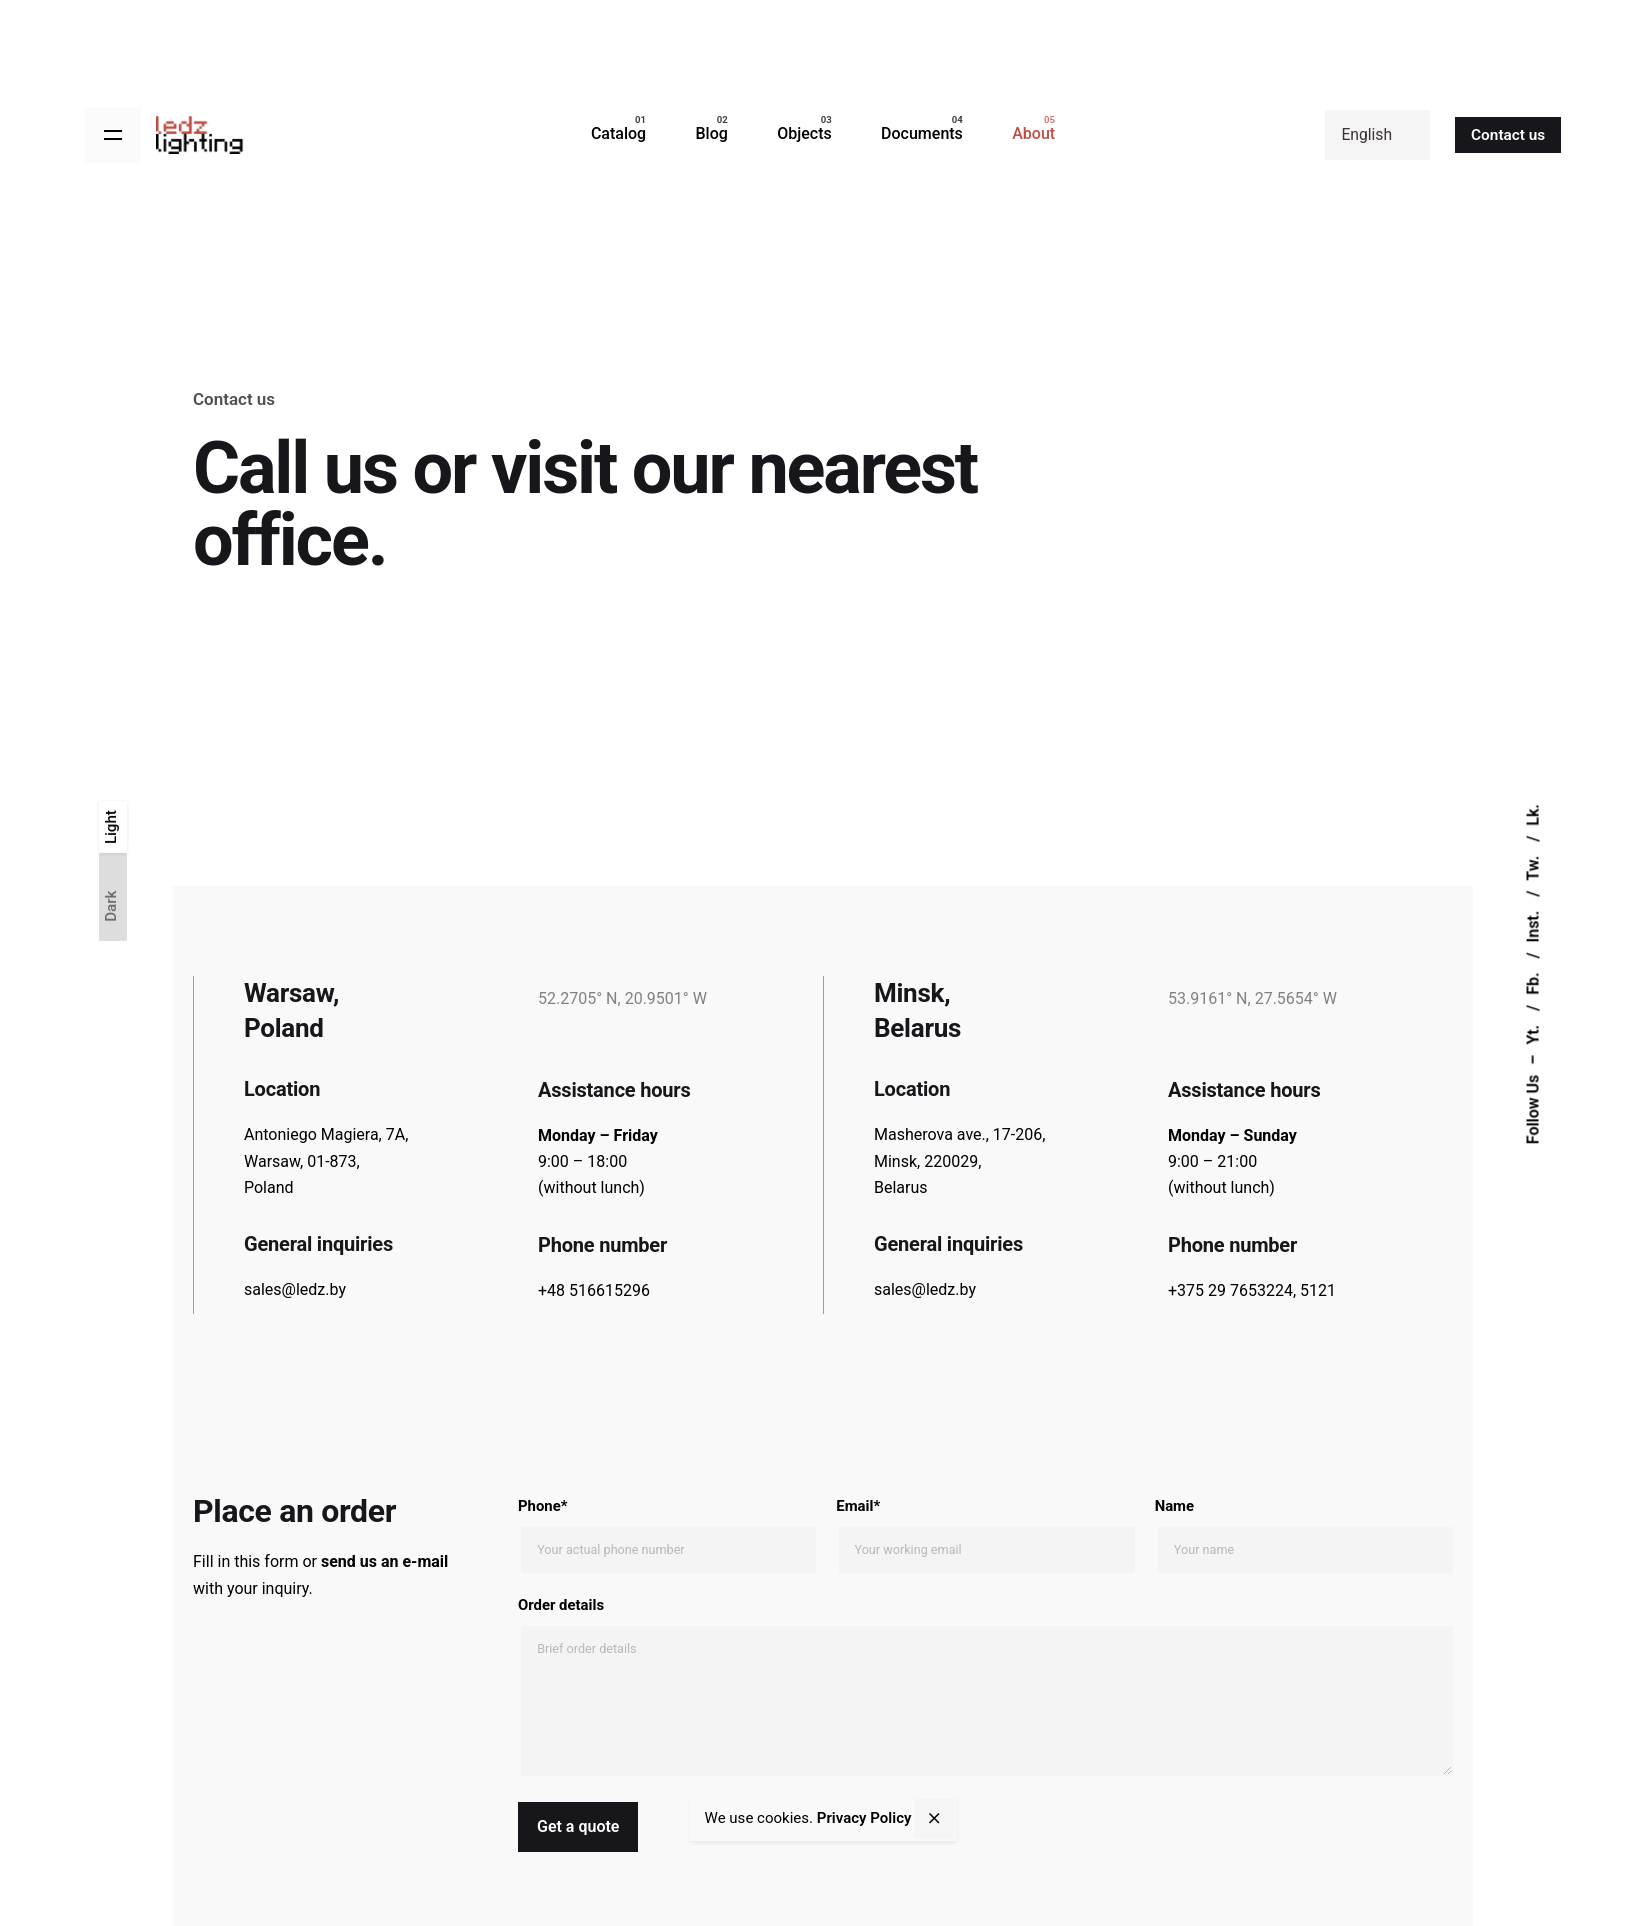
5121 (1318, 1290)
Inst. (1532, 925)
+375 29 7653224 (1230, 1290)
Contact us (1508, 135)
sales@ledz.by (295, 1289)
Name (1304, 1535)
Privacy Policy (864, 1818)
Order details (985, 1689)
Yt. (1532, 1033)
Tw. (1532, 866)
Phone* (667, 1535)
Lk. (1532, 815)
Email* (985, 1535)
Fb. (1532, 982)
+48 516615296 (594, 1290)
